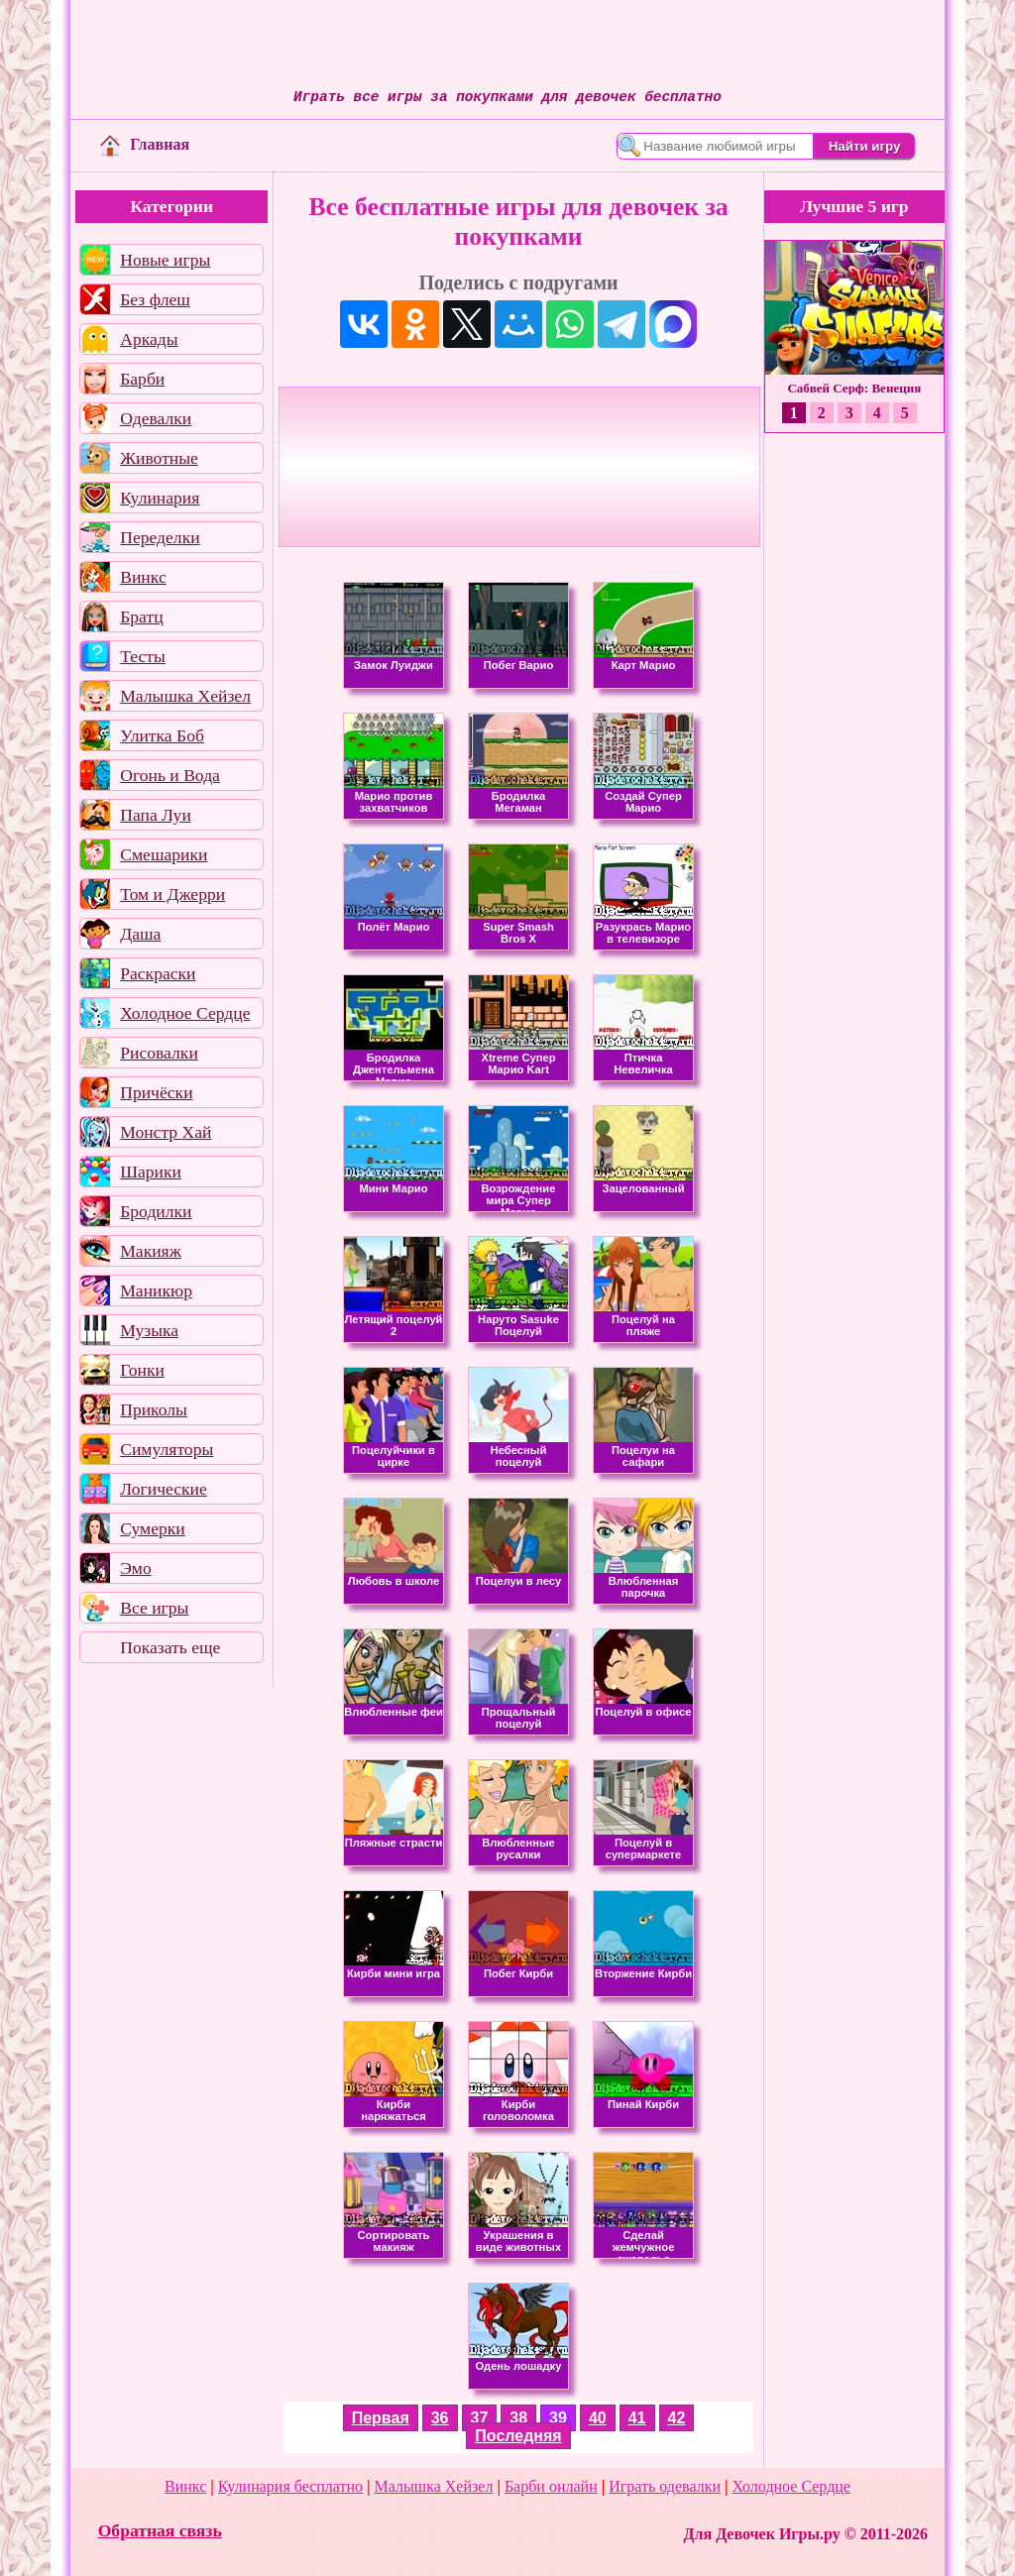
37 (480, 2417)
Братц (141, 616)
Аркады (148, 339)
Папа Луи (155, 815)
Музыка (149, 1330)
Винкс (143, 577)
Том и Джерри (172, 894)
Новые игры (165, 260)
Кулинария (159, 497)
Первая (380, 2417)
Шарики (150, 1171)
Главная (144, 144)
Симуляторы (166, 1449)
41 (637, 2417)
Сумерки (152, 1528)
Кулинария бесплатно (290, 2486)
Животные (159, 458)
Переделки (159, 537)
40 (598, 2417)
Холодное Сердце (185, 1013)
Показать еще (170, 1647)
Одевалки (155, 418)
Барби (142, 379)
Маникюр (156, 1290)
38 (518, 2417)
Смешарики (163, 854)
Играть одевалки (665, 2486)
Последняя (518, 2435)
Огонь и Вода (170, 775)
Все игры (154, 1608)
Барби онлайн (551, 2486)
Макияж (150, 1251)
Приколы (153, 1409)
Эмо (136, 1568)
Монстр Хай (165, 1132)
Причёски (156, 1092)
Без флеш (155, 299)
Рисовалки (159, 1053)
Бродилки (155, 1211)
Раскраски (157, 973)
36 (440, 2417)
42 (677, 2417)
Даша (140, 934)
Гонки (142, 1370)
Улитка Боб (162, 735)
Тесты (143, 656)
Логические (163, 1489)
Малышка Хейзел (185, 696)
